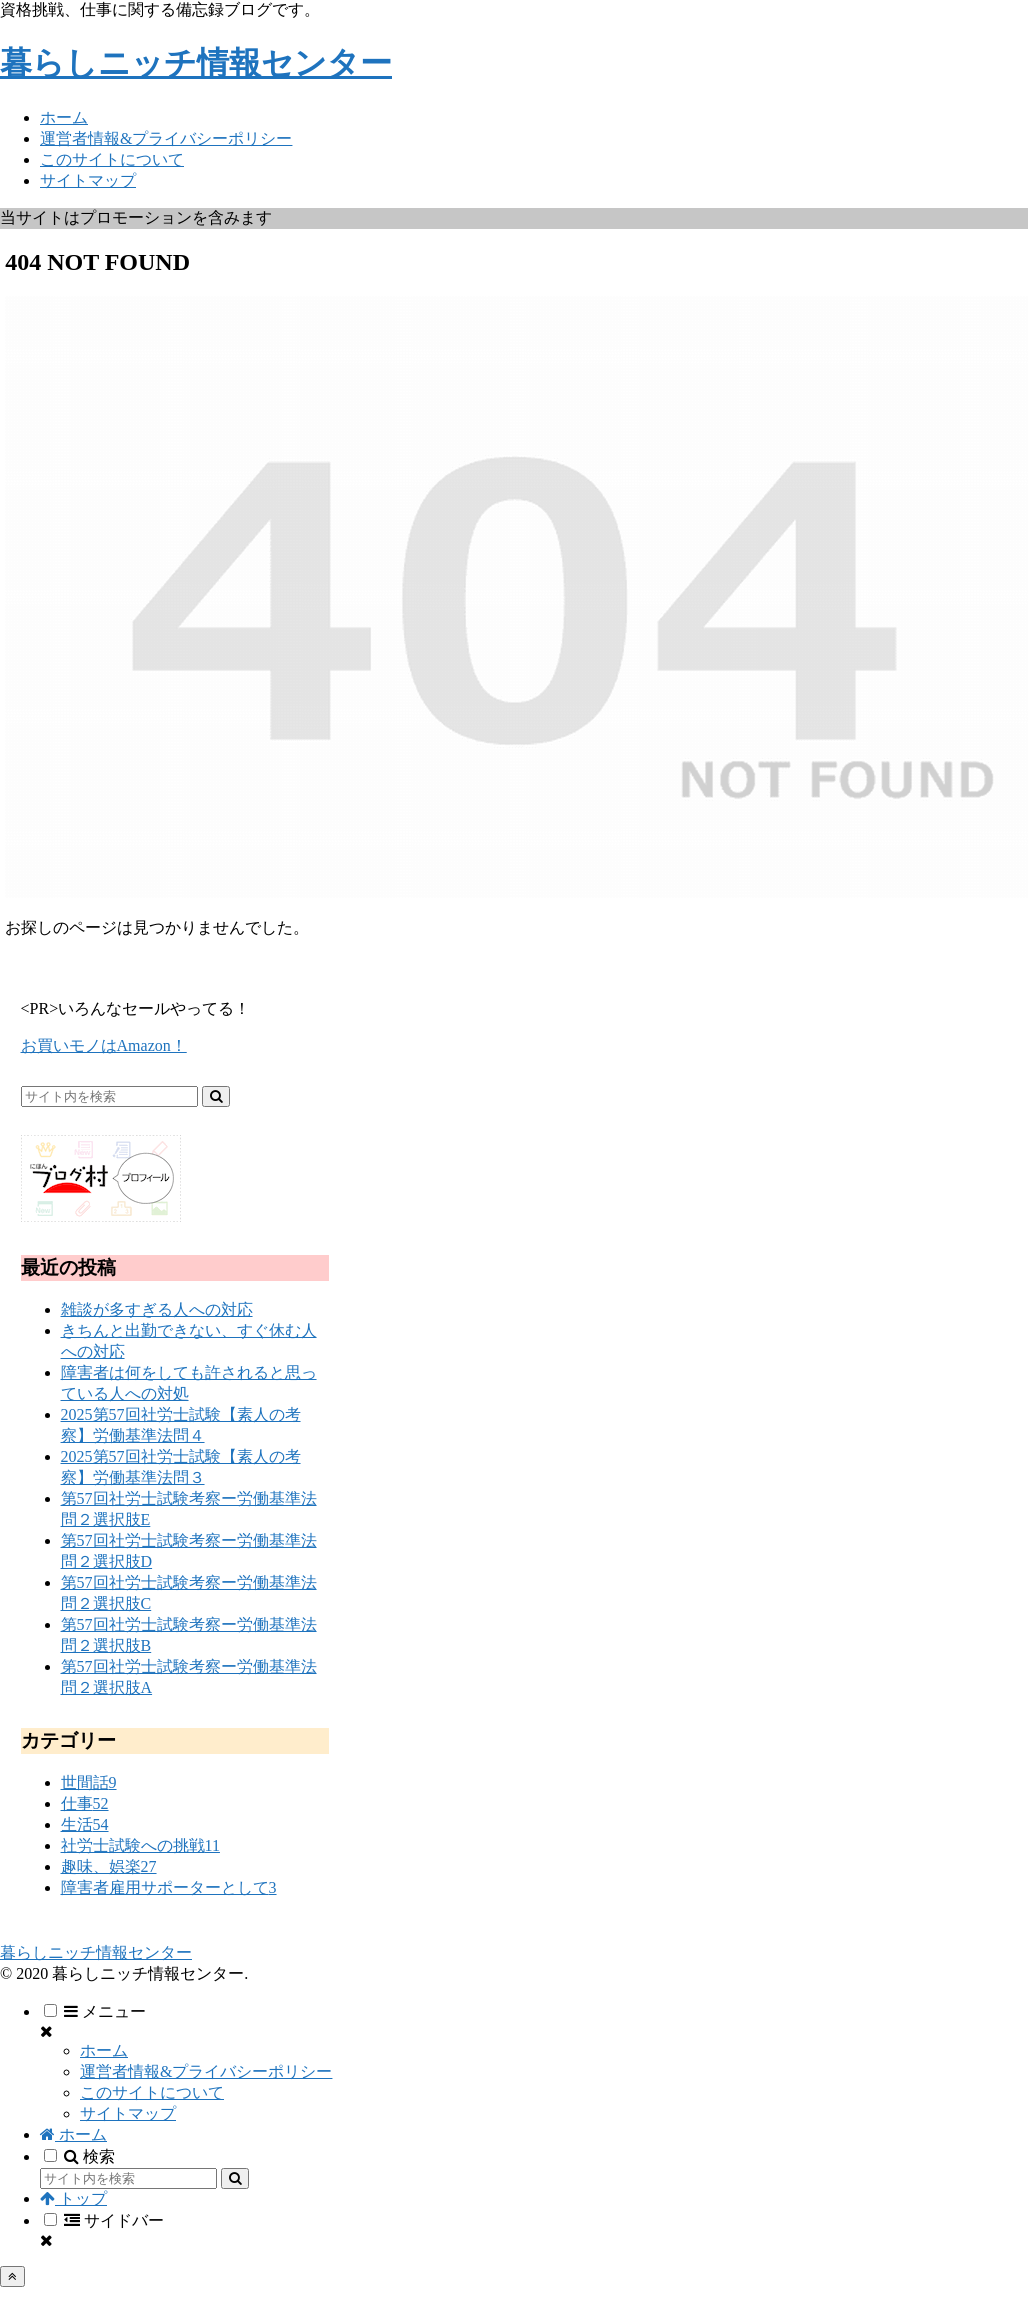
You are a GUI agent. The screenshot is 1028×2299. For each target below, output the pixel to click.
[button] (216, 1096)
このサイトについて (152, 2092)
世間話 (89, 1782)
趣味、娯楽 (109, 1866)
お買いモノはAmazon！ (104, 1045)
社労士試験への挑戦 (140, 1845)
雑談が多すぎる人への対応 (157, 1309)
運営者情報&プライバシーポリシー (206, 2071)
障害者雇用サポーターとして (169, 1887)
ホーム (104, 2050)
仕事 (85, 1803)
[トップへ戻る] (12, 2276)
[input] (109, 1096)
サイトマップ (128, 2113)
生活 (85, 1824)
